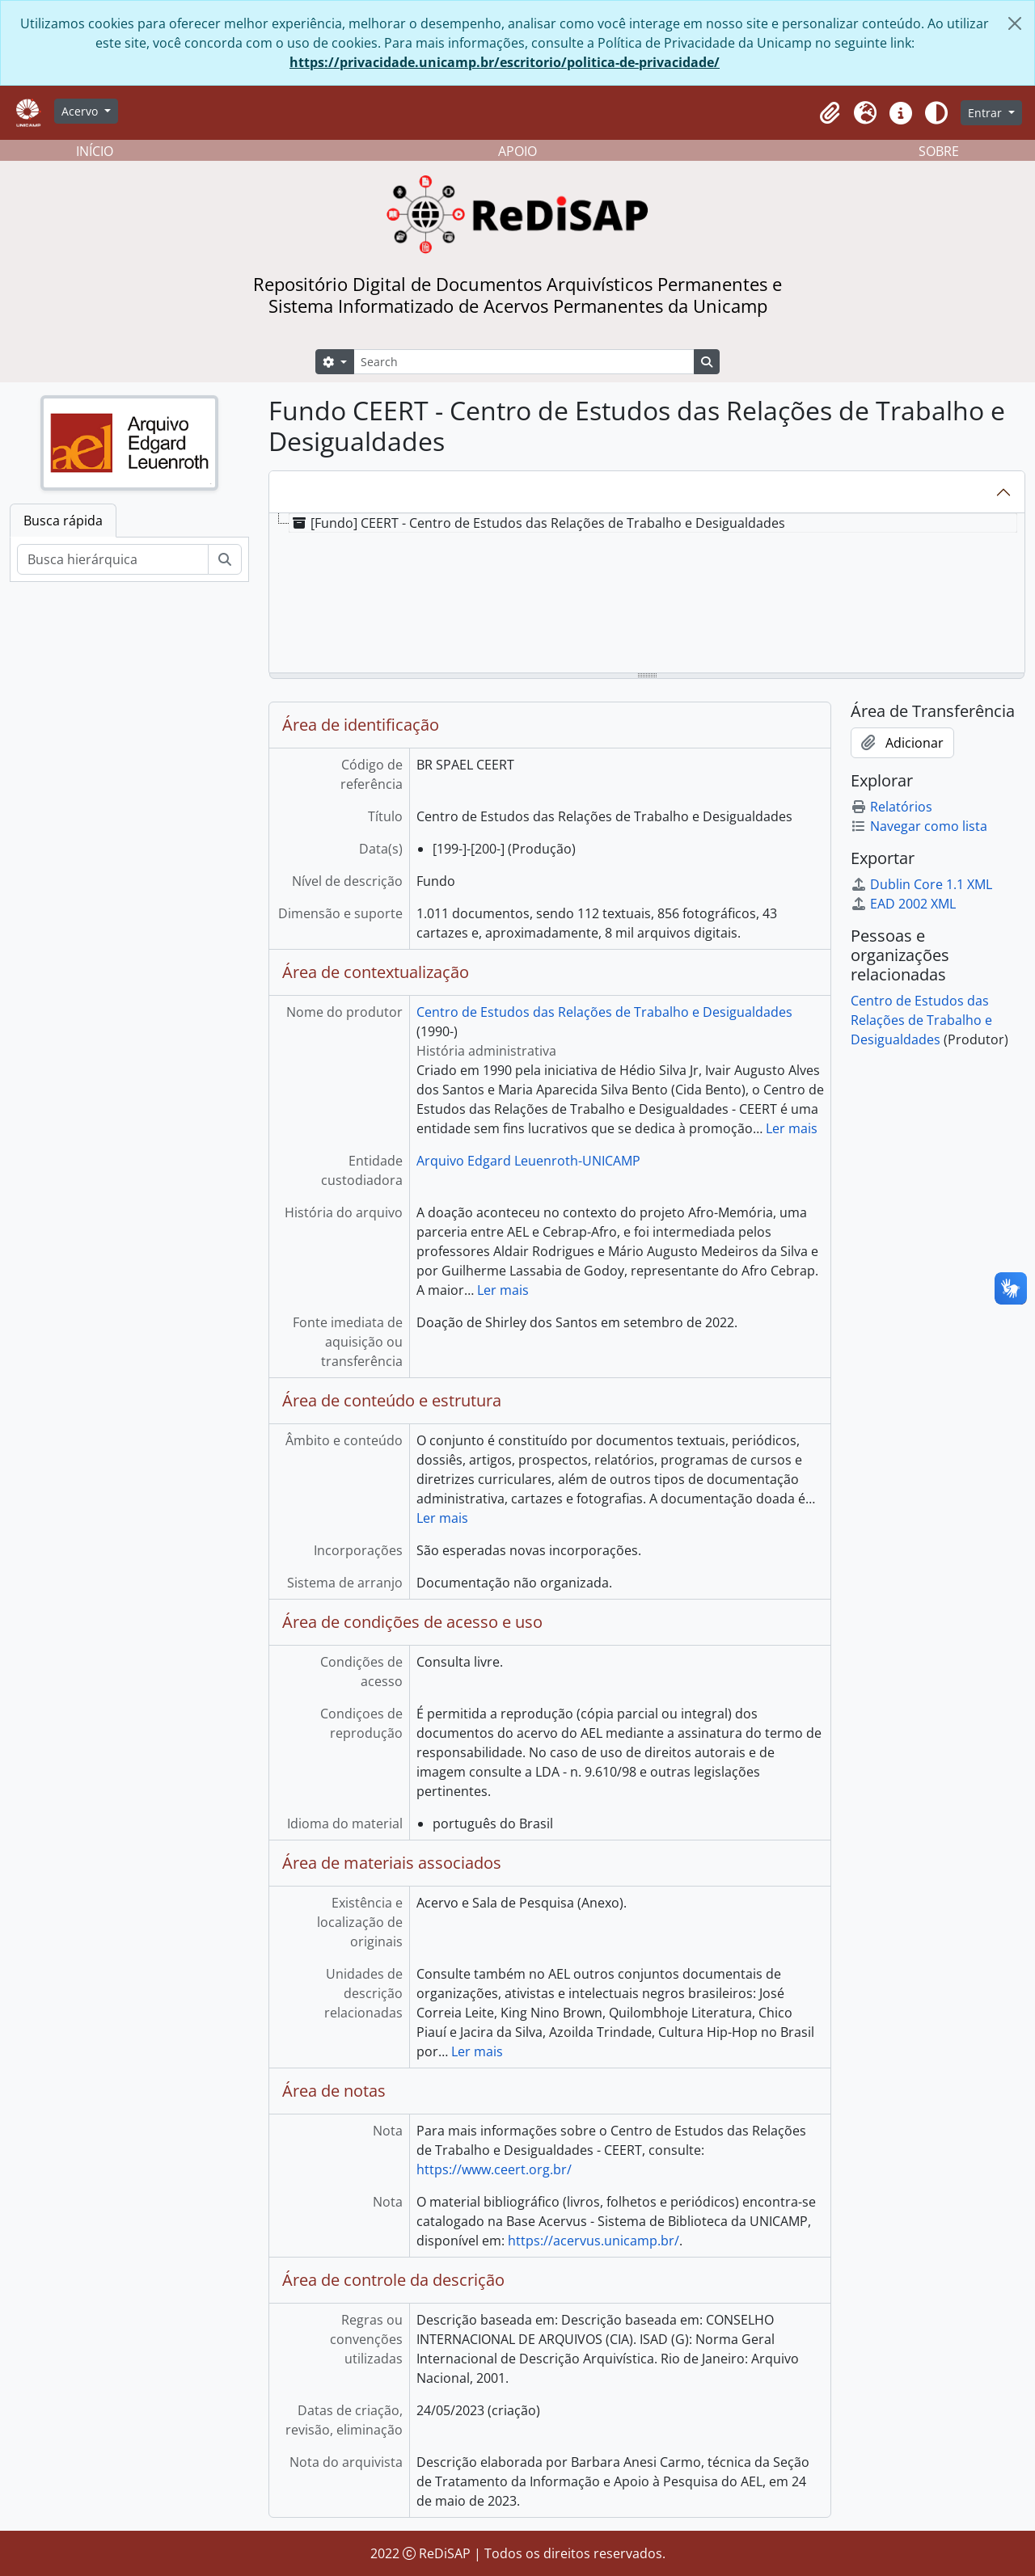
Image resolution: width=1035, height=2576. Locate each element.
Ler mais (791, 1128)
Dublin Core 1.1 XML (921, 884)
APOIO (517, 151)
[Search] (524, 361)
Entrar (986, 112)
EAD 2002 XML (903, 904)
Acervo (81, 111)
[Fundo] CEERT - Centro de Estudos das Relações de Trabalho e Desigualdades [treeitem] (537, 523)
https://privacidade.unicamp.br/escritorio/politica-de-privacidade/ (504, 62)
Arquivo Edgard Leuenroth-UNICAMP (528, 1161)
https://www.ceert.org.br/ (494, 2169)
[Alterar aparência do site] (936, 113)
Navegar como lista (919, 826)
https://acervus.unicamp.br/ (593, 2240)
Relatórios (891, 807)
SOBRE (939, 151)
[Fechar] (1014, 23)
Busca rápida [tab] (63, 520)
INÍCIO (94, 151)
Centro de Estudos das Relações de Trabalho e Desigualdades (604, 1012)
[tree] (646, 594)
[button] (829, 113)
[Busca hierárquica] (113, 559)
